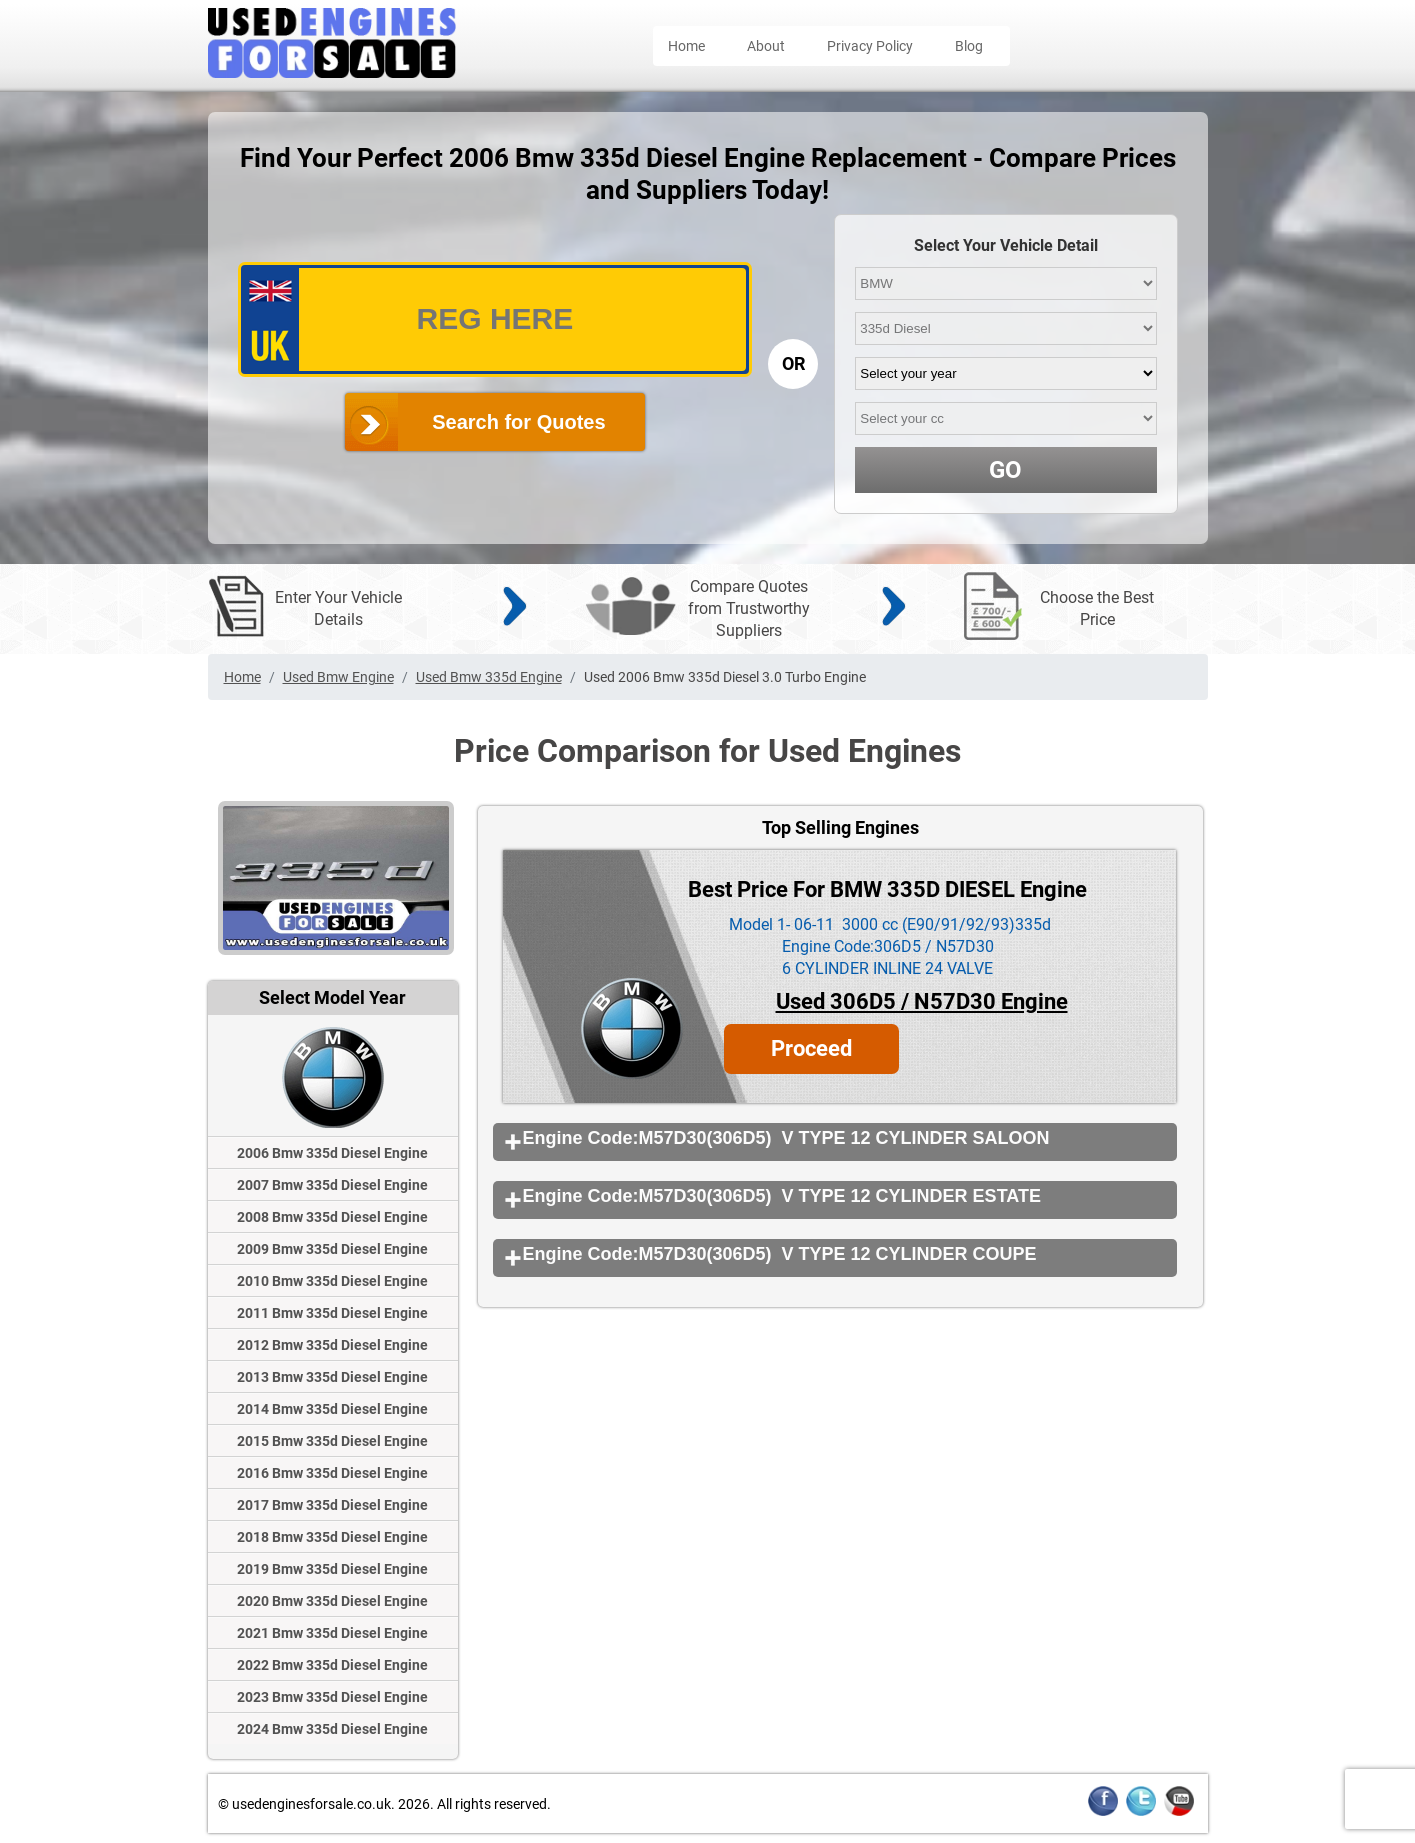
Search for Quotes (518, 422)
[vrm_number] (495, 319)
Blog (969, 46)
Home (686, 46)
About (766, 46)
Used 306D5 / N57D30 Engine (922, 1001)
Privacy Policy (870, 46)
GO (1005, 470)
